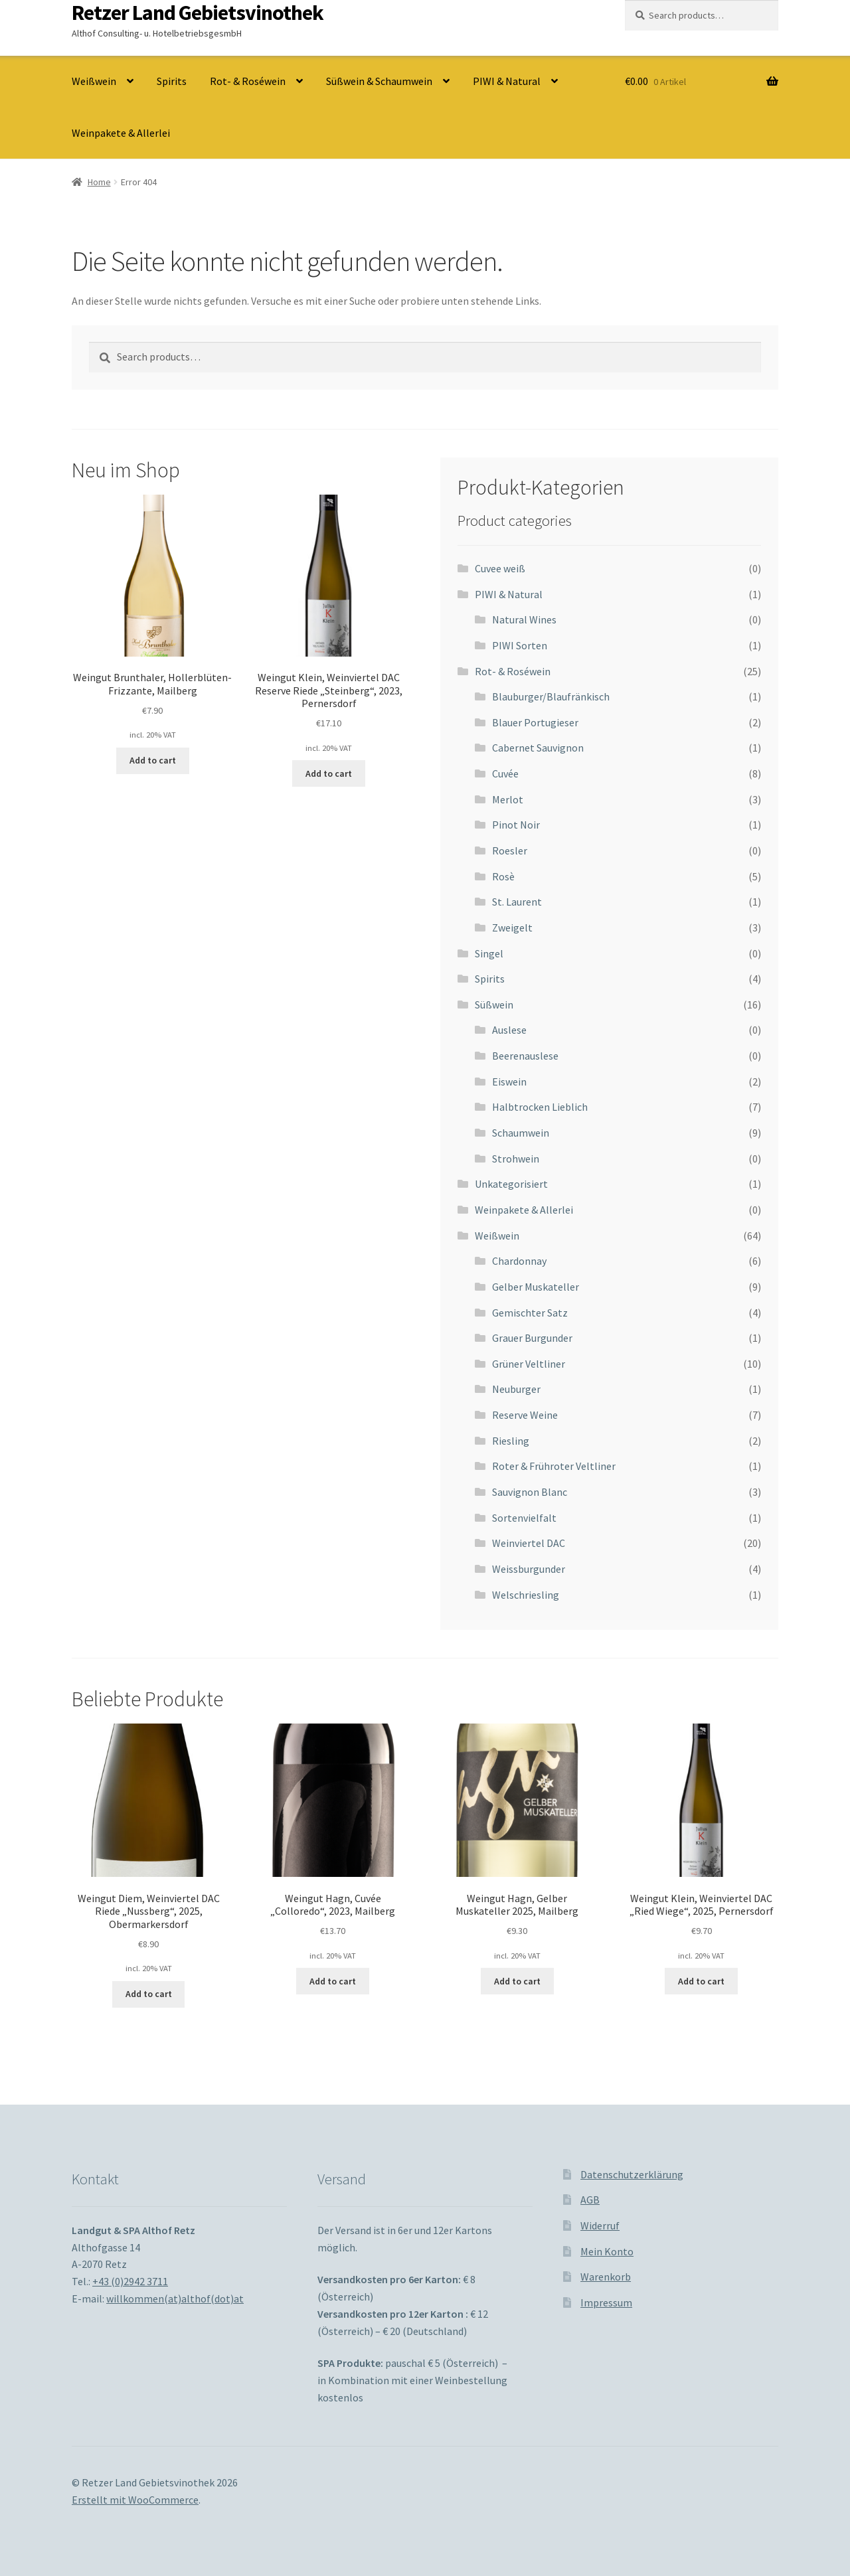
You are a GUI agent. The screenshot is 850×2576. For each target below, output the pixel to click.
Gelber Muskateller (535, 1286)
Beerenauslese (525, 1055)
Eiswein (509, 1081)
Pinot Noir (516, 824)
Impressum (606, 2302)
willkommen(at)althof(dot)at (175, 2298)
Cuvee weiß (500, 568)
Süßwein (494, 1004)
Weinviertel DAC (528, 1543)
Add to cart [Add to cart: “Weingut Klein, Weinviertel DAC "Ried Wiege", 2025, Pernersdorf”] (701, 1981)
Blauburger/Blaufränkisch (551, 696)
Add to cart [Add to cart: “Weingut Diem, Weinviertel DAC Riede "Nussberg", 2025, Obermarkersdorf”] (149, 1994)
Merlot (507, 799)
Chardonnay (519, 1260)
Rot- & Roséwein (248, 81)
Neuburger (516, 1389)
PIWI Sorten (519, 645)
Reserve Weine (525, 1414)
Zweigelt (512, 927)
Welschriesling (525, 1594)
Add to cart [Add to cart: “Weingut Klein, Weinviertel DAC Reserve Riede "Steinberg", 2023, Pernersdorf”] (328, 773)
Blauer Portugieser (535, 722)
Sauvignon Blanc (529, 1491)
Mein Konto (607, 2251)
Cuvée (505, 773)
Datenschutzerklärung (631, 2174)
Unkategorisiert (511, 1183)
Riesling (510, 1440)
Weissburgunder (528, 1568)
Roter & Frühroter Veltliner (554, 1466)
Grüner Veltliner (528, 1363)
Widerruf (600, 2225)
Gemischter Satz (530, 1312)
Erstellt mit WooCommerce (135, 2499)
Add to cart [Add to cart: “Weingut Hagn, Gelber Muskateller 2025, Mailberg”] (517, 1981)
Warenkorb (605, 2276)
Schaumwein (520, 1132)
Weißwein (94, 81)
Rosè (503, 876)
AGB (590, 2199)
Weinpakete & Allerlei (121, 132)
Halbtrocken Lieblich (540, 1106)
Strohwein (515, 1158)
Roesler (509, 850)
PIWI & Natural (507, 81)
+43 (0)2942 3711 (130, 2281)
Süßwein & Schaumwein (379, 81)
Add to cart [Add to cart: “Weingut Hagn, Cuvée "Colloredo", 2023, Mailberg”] (332, 1981)
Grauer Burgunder (532, 1337)
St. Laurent (517, 901)
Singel (489, 953)
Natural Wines (524, 619)
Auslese (509, 1029)
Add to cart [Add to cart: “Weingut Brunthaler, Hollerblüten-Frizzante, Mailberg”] (152, 760)
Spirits (172, 81)
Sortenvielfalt (524, 1517)
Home (99, 182)
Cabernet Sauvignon (538, 747)
